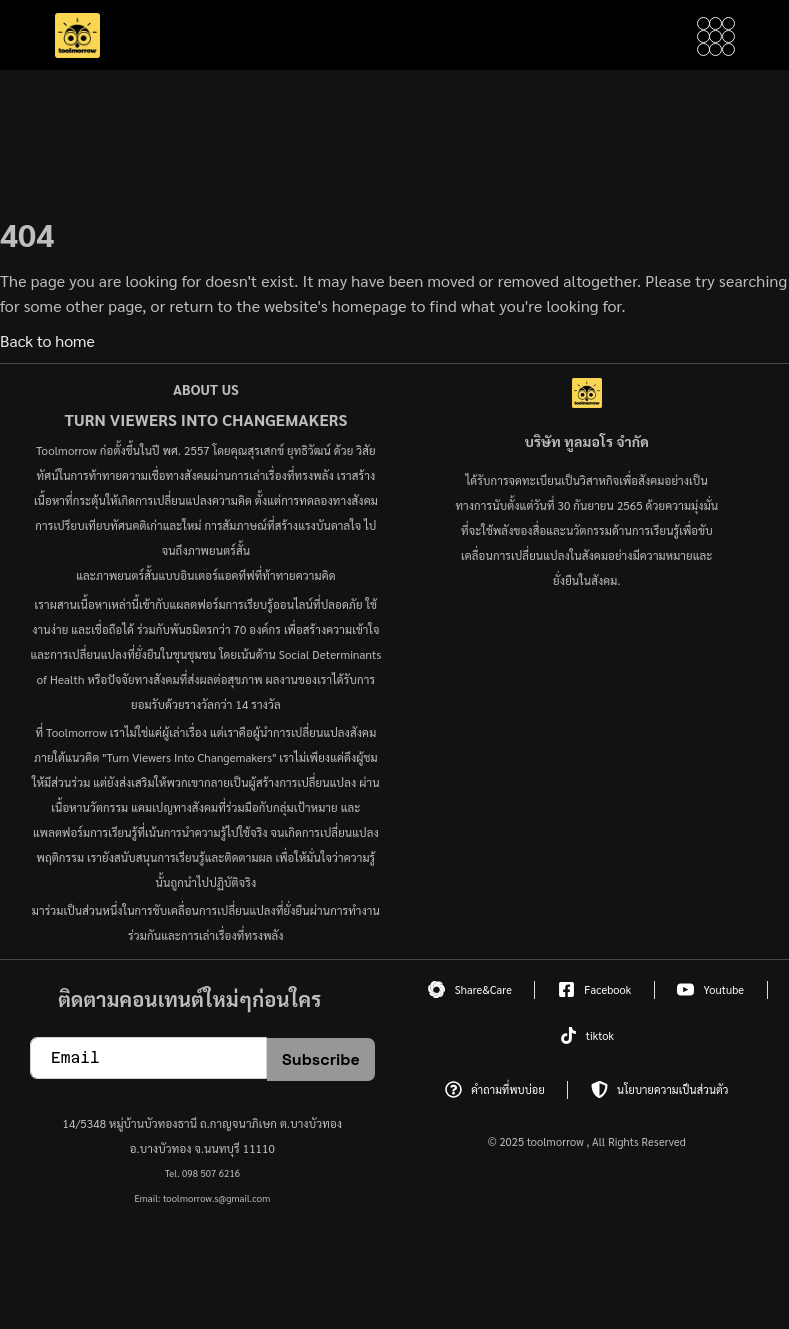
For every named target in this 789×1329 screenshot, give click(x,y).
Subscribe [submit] (321, 1059)
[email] (148, 1058)
